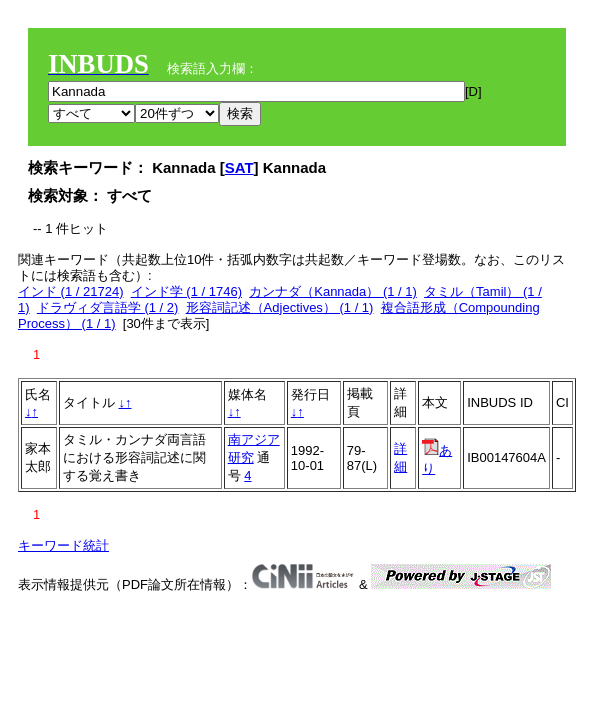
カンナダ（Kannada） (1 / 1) (333, 291)
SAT (239, 167)
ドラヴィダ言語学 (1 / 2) (108, 307)
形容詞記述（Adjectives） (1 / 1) (280, 307)
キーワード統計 (63, 545)
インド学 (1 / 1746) (186, 291)
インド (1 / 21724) (71, 291)
